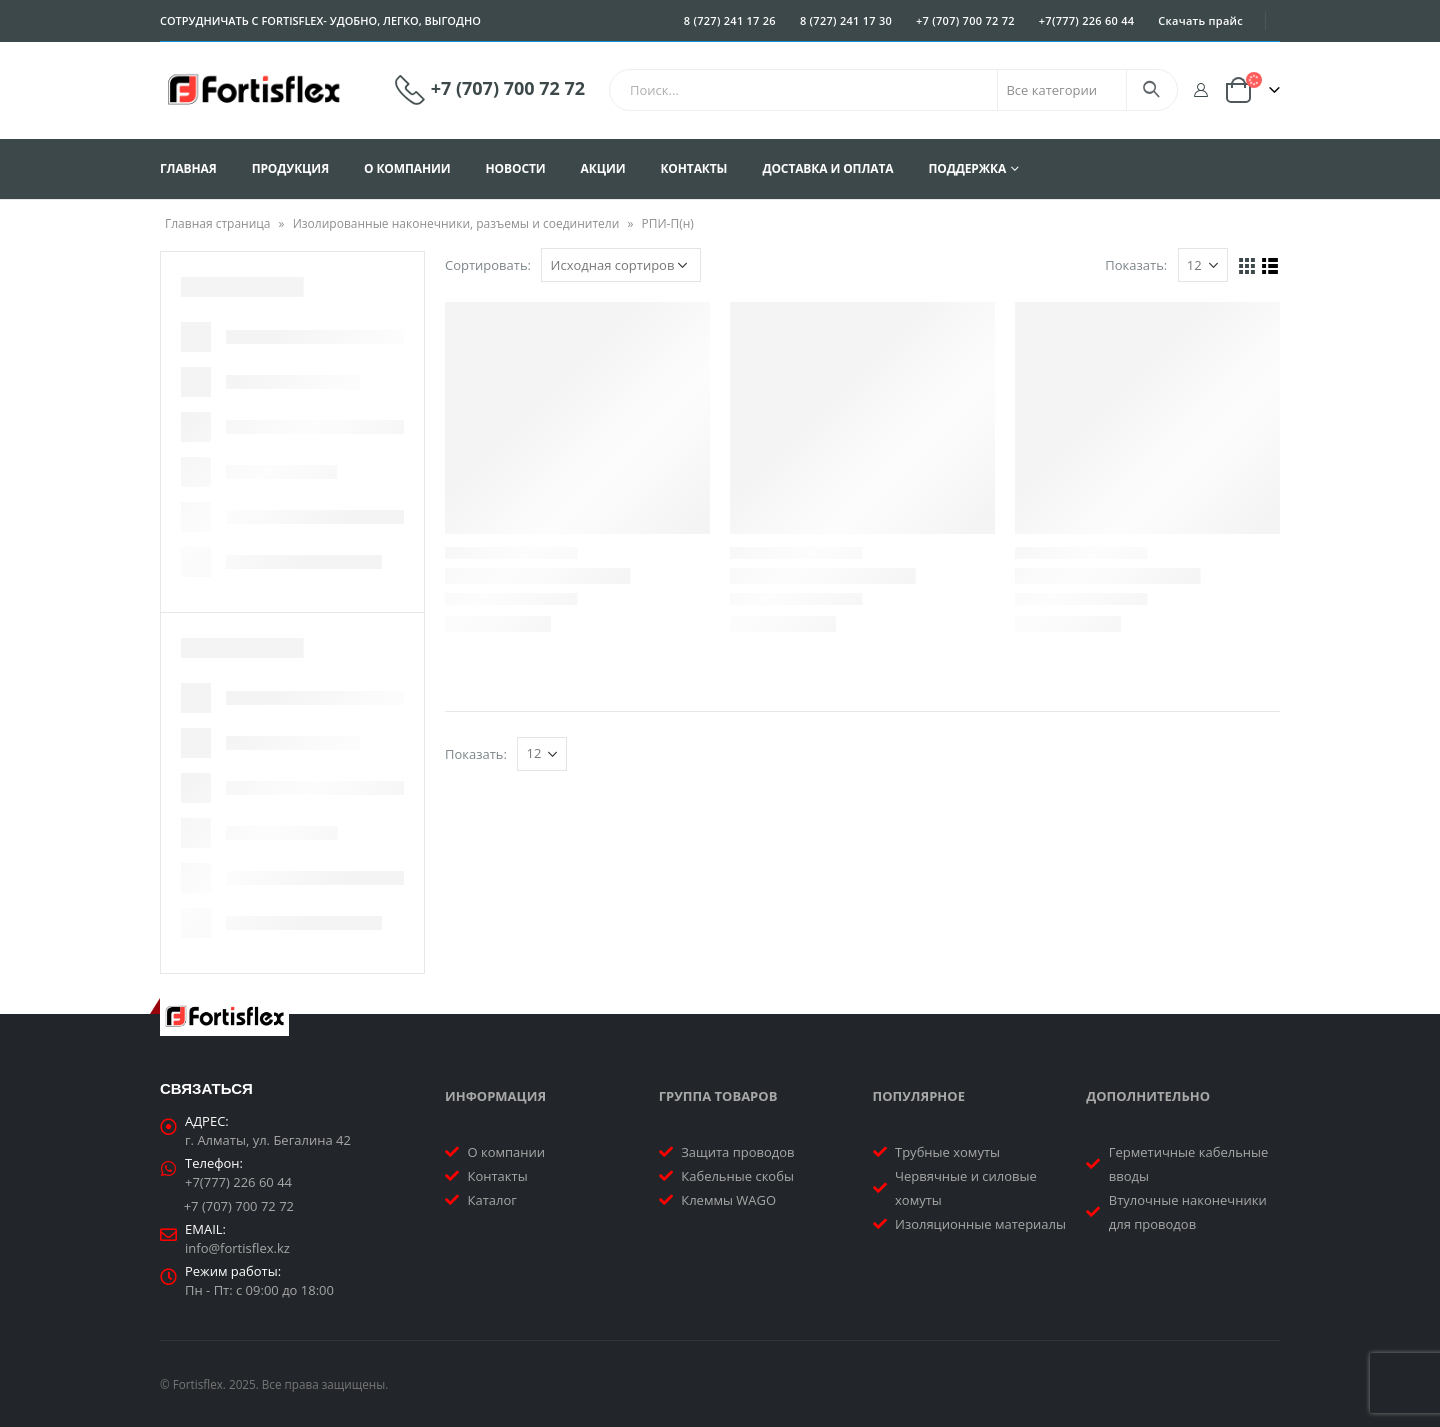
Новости (516, 168)
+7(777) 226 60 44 (1087, 20)
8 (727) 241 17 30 (846, 20)
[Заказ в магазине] (621, 265)
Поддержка (967, 168)
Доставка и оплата (827, 168)
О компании (407, 168)
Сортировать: (488, 265)
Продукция (290, 168)
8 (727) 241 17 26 (730, 20)
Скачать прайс (1200, 20)
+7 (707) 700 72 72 (965, 20)
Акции (603, 168)
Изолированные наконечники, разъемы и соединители (456, 223)
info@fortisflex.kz (237, 1248)
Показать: (1136, 265)
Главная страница (218, 223)
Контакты (693, 168)
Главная (188, 168)
